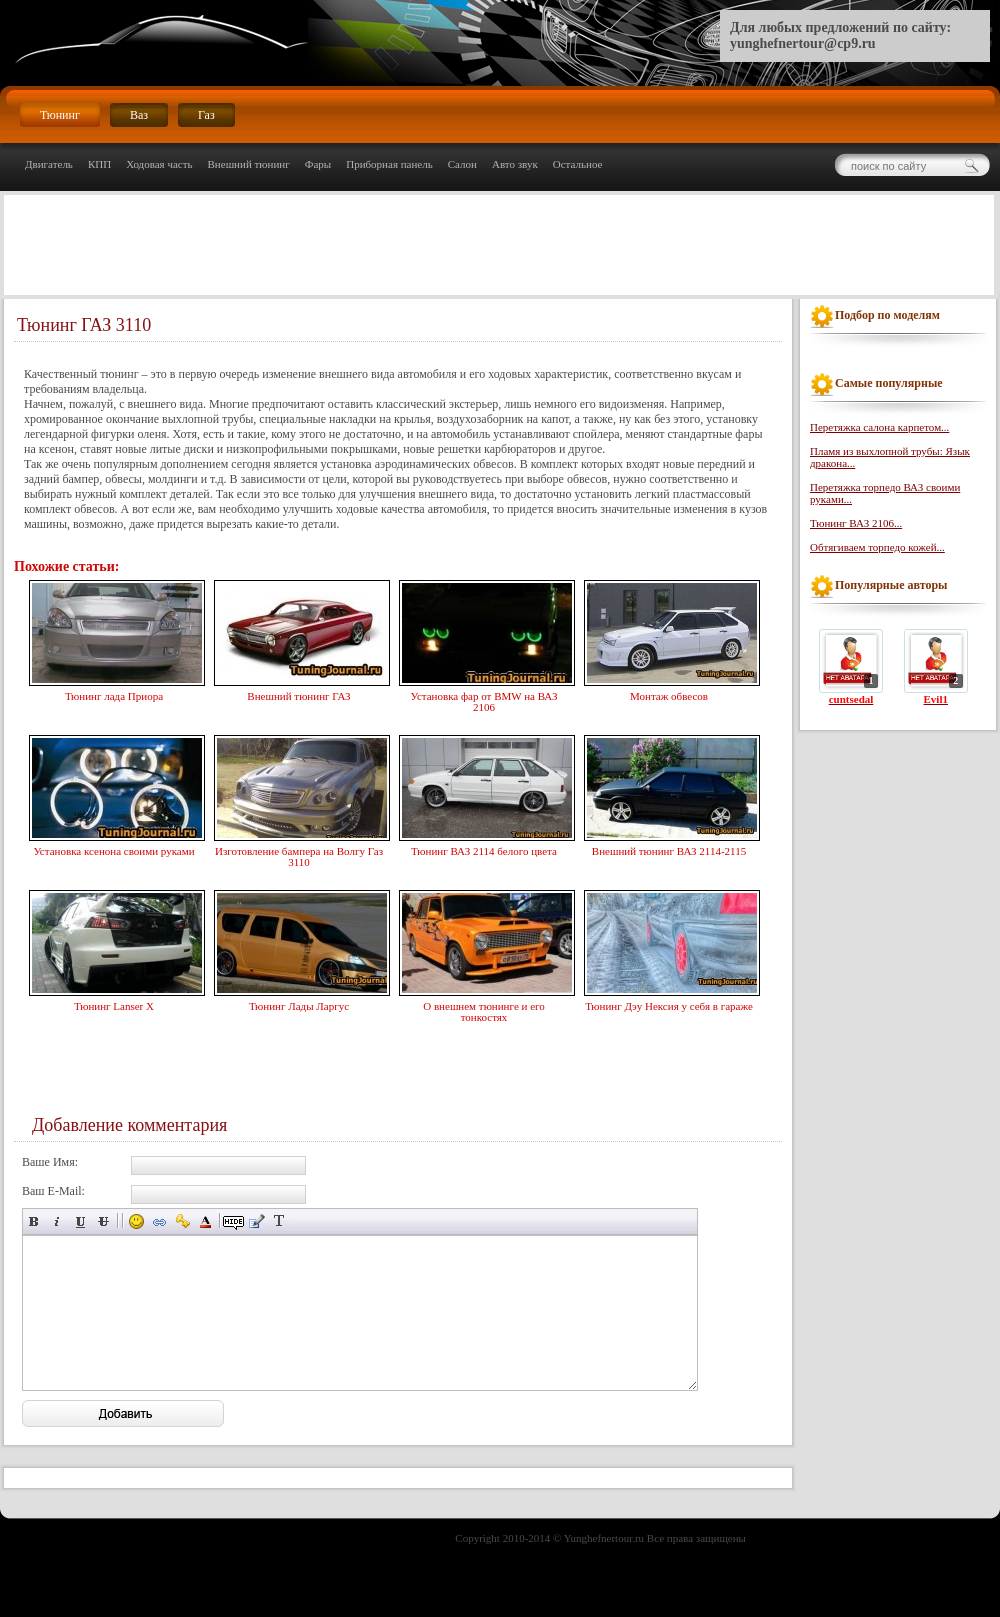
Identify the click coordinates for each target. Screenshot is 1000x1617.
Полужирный (34, 1221)
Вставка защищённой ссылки (182, 1221)
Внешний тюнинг (249, 164)
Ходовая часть (159, 164)
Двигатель (49, 164)
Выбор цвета (205, 1221)
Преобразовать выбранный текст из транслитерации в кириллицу (279, 1221)
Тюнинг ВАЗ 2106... (856, 523)
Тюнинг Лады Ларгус (299, 1004)
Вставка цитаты (256, 1221)
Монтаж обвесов (669, 694)
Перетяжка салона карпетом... (879, 427)
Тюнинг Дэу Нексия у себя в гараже (669, 1004)
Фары (318, 164)
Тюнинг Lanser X (114, 1004)
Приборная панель (389, 164)
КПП (99, 164)
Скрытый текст (233, 1221)
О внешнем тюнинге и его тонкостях (484, 1009)
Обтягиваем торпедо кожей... (877, 547)
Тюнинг (60, 115)
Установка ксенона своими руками (114, 849)
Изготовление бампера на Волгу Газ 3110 (299, 854)
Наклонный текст (57, 1221)
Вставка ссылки (159, 1221)
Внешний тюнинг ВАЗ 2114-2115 (669, 849)
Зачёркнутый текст (103, 1221)
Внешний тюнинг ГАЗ (299, 694)
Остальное (578, 164)
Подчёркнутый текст (80, 1221)
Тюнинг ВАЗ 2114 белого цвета (484, 849)
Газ (206, 115)
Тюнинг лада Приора (114, 694)
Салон (462, 164)
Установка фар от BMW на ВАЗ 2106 (484, 699)
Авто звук (515, 164)
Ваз (139, 115)
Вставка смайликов (136, 1221)
